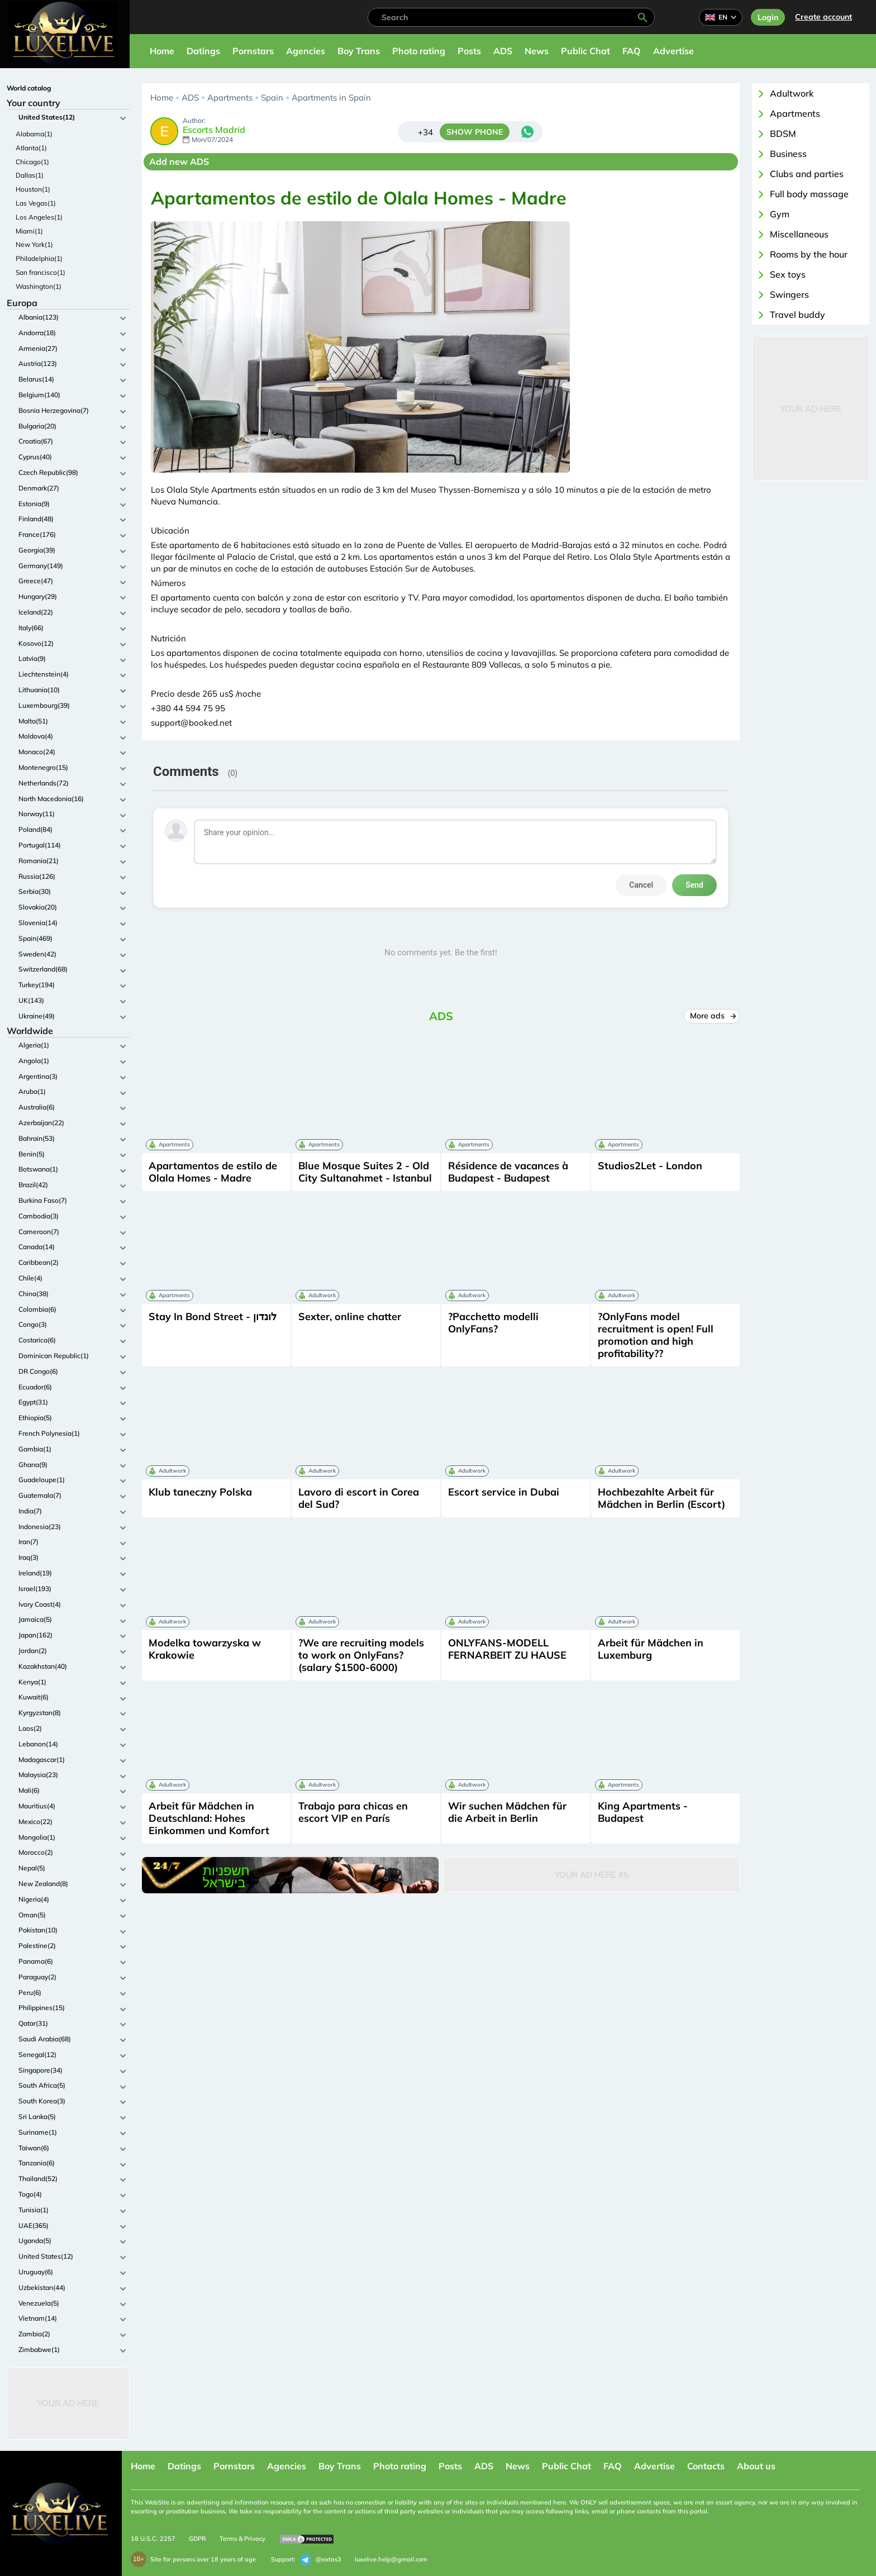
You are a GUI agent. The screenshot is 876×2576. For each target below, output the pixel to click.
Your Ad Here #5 (592, 1874)
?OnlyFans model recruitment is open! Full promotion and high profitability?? (655, 1335)
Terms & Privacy (242, 2538)
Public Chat (585, 50)
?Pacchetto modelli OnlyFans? (493, 1322)
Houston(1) (33, 189)
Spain (272, 97)
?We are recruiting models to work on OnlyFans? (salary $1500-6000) (361, 1655)
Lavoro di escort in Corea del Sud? (358, 1498)
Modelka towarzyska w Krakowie (205, 1648)
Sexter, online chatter (349, 1316)
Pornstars (253, 50)
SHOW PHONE (474, 132)
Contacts (706, 2466)
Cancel (641, 884)
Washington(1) (38, 286)
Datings (203, 50)
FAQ (631, 50)
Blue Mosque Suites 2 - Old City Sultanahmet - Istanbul (365, 1171)
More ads (712, 1016)
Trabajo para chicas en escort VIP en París (353, 1812)
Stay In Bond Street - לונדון (213, 1316)
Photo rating (418, 50)
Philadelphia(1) (39, 258)
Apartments (230, 97)
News (537, 50)
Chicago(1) (32, 162)
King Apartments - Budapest (643, 1812)
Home (162, 50)
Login (768, 17)
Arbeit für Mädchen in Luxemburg (650, 1648)
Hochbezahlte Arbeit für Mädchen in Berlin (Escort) (661, 1498)
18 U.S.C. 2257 (153, 2538)
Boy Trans (358, 50)
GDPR (197, 2538)
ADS (502, 50)
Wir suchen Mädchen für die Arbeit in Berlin (507, 1812)
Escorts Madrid (214, 130)
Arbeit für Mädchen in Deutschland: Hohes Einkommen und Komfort (209, 1818)
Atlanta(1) (31, 148)
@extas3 (320, 2559)
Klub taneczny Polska (200, 1491)
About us (756, 2466)
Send (694, 884)
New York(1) (34, 244)
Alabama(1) (34, 134)
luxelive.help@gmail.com (391, 2559)
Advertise (673, 50)
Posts (469, 50)
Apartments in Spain (331, 97)
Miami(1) (29, 231)
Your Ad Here (68, 2403)
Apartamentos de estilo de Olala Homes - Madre (213, 1171)
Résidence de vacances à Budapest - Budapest (508, 1171)
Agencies (305, 50)
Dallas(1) (30, 175)
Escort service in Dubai (503, 1491)
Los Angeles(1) (39, 217)
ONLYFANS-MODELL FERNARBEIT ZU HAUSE (507, 1648)
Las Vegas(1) (36, 203)
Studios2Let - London (650, 1165)
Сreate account (823, 17)
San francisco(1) (40, 272)
